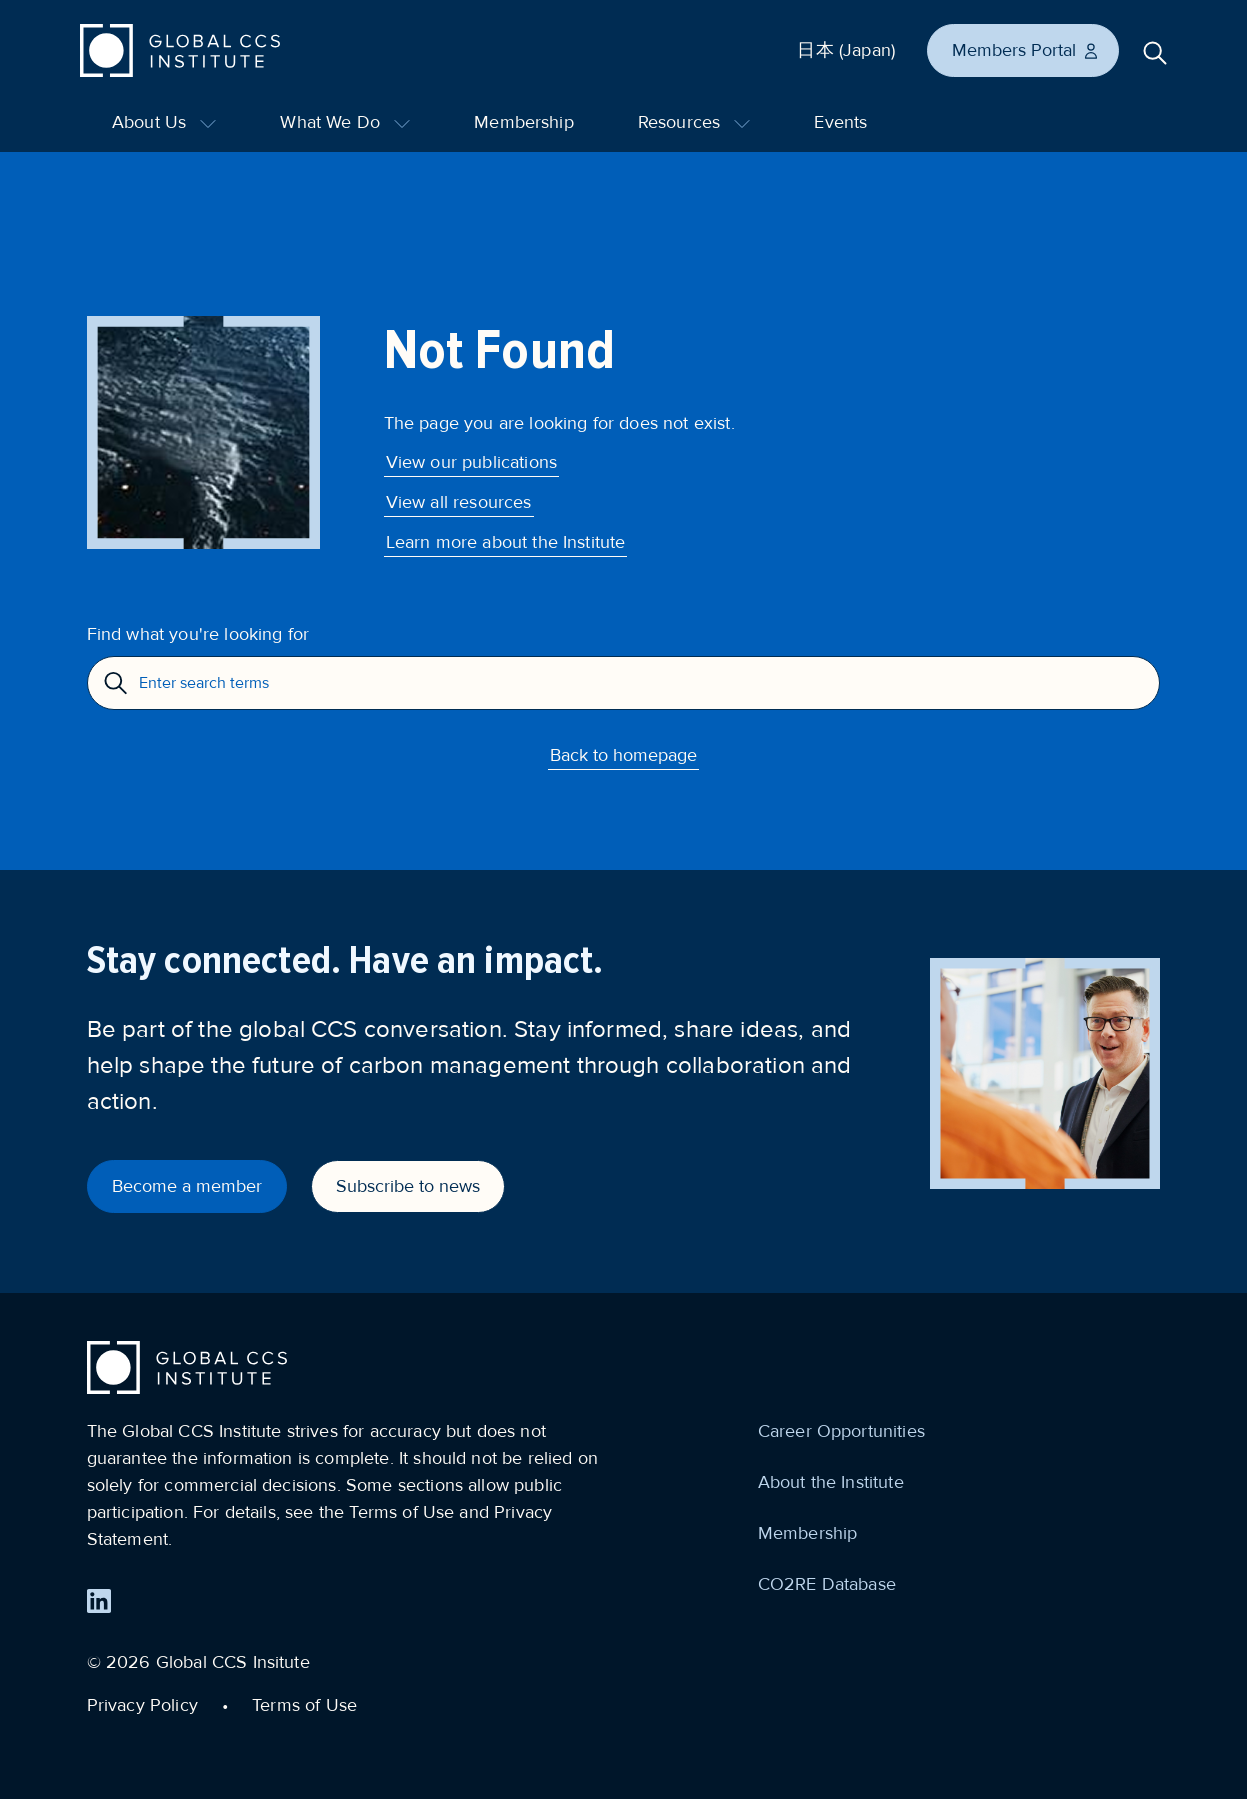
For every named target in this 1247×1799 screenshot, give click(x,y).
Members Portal (1026, 50)
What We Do (345, 122)
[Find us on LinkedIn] (99, 1601)
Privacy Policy (142, 1705)
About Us (164, 122)
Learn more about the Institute (506, 542)
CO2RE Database (827, 1584)
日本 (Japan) (846, 50)
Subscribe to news (408, 1186)
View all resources (459, 502)
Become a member (187, 1186)
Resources (694, 122)
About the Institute (831, 1482)
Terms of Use (304, 1705)
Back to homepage (623, 755)
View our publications (471, 462)
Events (840, 122)
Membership (524, 122)
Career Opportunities (841, 1431)
